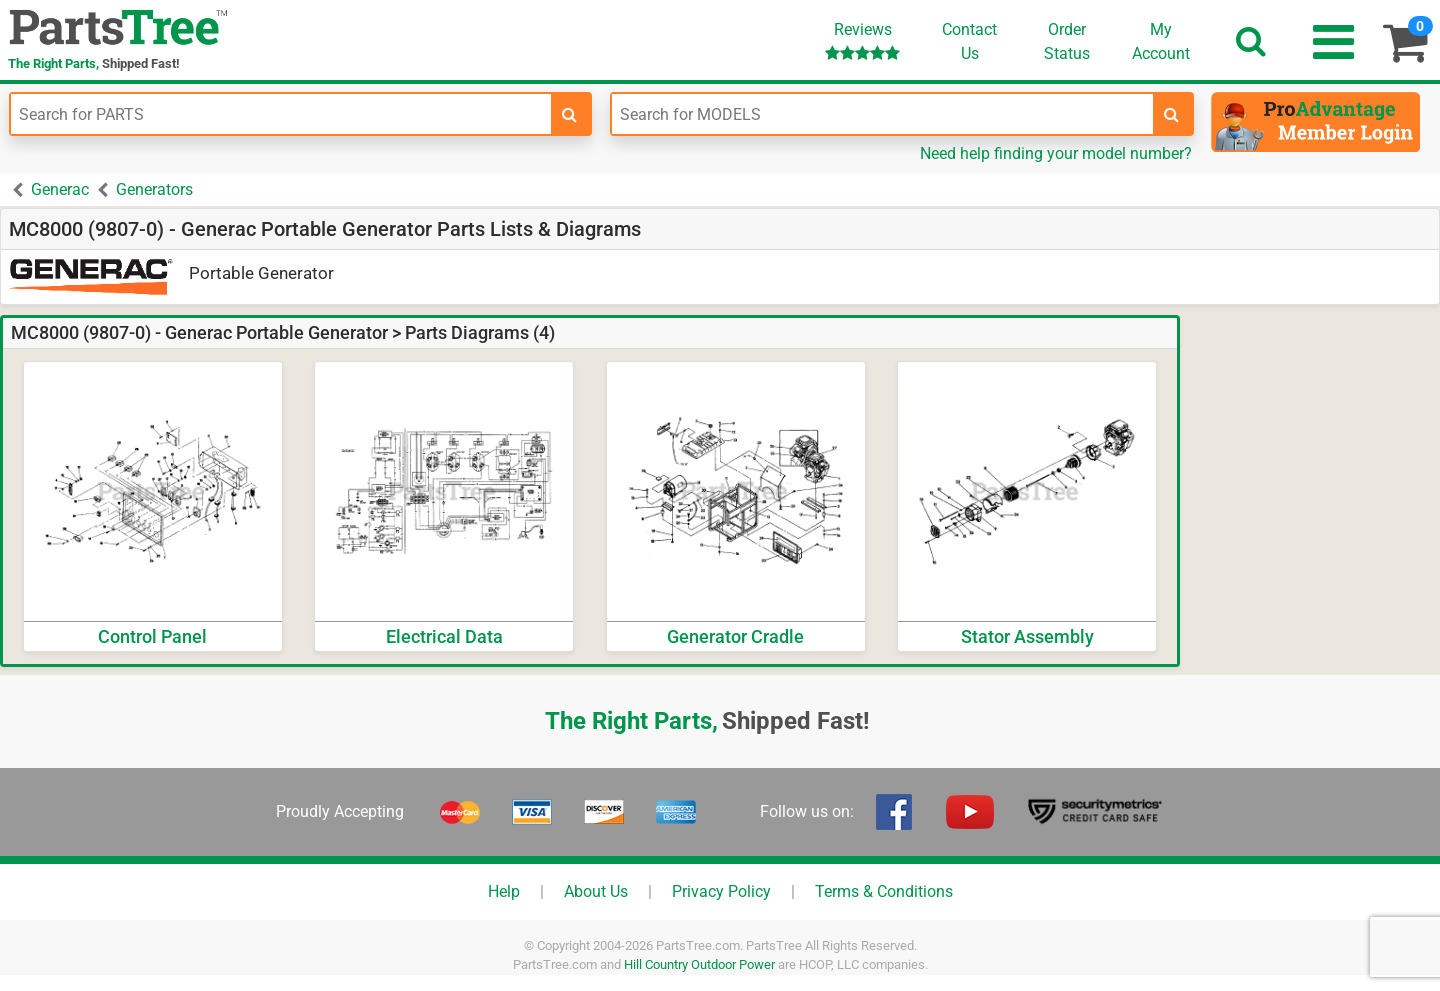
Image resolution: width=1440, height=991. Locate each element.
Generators (154, 189)
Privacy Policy (721, 891)
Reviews (862, 40)
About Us (596, 891)
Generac (60, 189)
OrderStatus (1067, 41)
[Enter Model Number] (882, 114)
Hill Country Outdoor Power (699, 964)
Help (504, 891)
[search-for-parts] (570, 114)
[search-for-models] (1172, 114)
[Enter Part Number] (281, 114)
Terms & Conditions (884, 891)
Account (1161, 41)
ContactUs (969, 41)
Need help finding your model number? (1056, 153)
